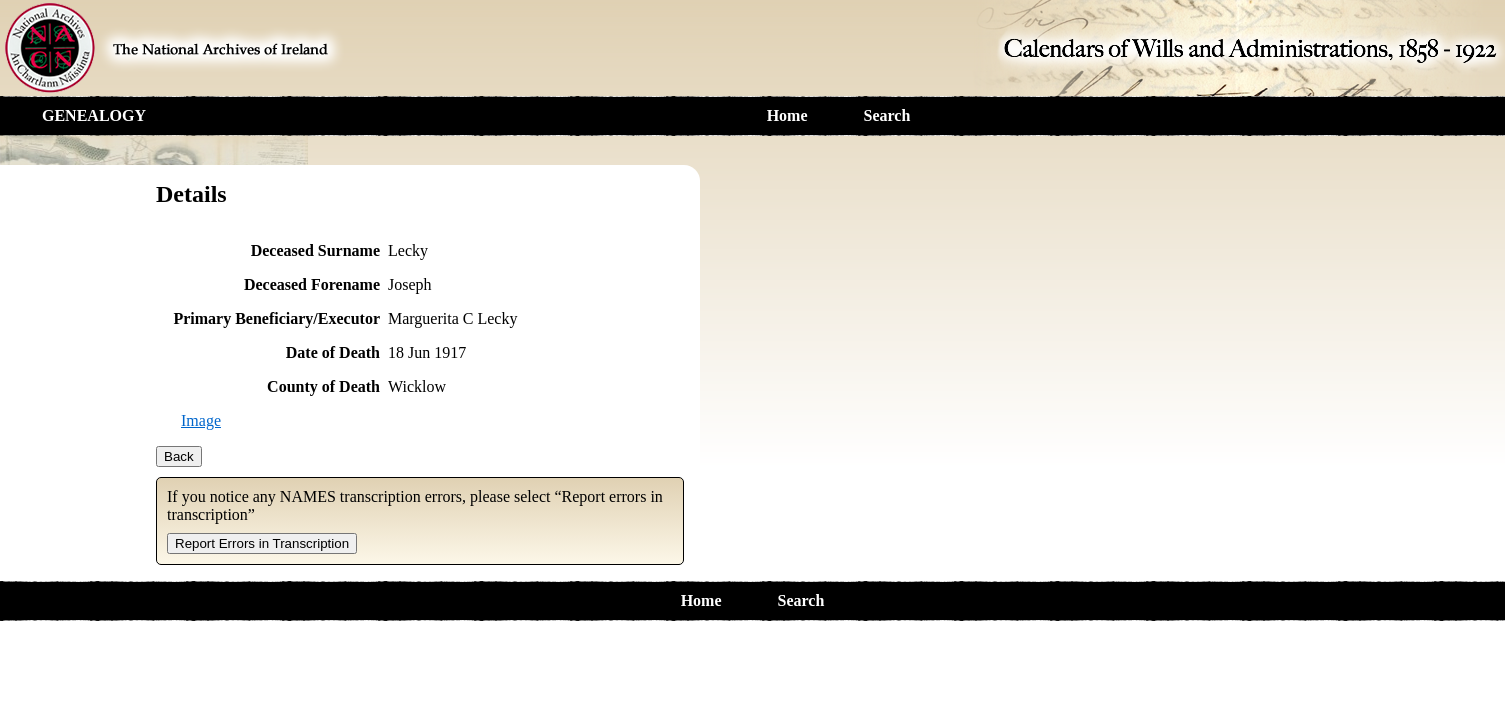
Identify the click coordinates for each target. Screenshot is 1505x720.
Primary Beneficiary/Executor (276, 318)
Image (201, 420)
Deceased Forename (312, 284)
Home (787, 115)
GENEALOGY (94, 115)
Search (887, 115)
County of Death (323, 386)
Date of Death (333, 352)
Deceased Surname (315, 250)
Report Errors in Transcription (262, 543)
